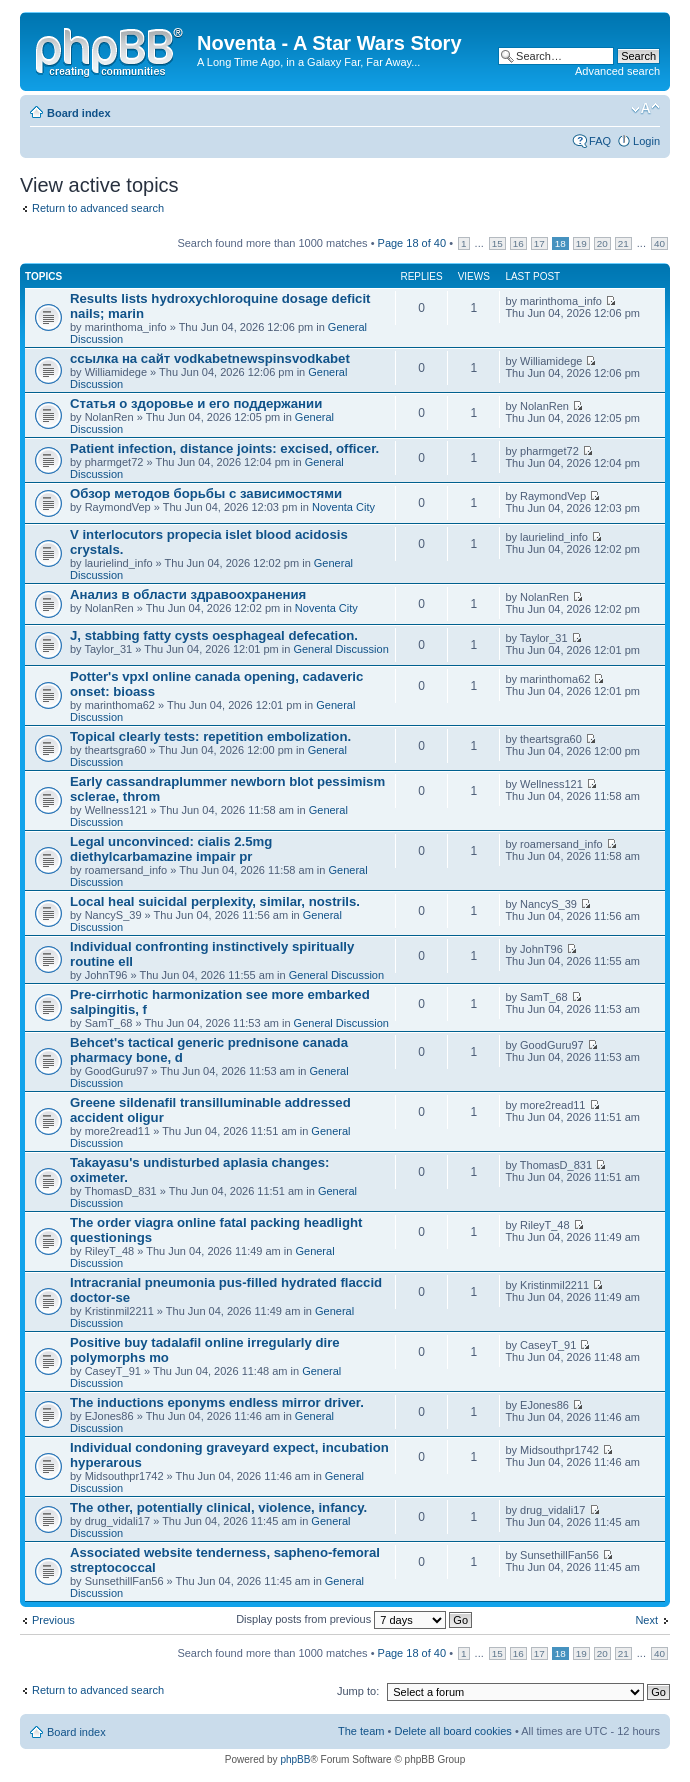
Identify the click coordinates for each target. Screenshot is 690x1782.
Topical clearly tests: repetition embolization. (210, 736)
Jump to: (358, 1691)
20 (602, 243)
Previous (53, 1620)
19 (581, 243)
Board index (79, 113)
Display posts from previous (354, 1619)
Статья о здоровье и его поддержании (196, 403)
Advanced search (617, 71)
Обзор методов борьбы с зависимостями (206, 493)
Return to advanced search (98, 208)
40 (659, 243)
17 (539, 243)
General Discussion (340, 649)
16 (518, 243)
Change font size (645, 109)
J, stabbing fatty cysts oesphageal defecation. (214, 635)
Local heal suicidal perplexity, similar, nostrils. (215, 901)
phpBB (295, 1759)
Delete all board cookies (452, 1731)
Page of (412, 243)
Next (646, 1620)
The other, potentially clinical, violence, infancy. (218, 1507)
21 (623, 243)
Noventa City (343, 507)
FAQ (600, 141)
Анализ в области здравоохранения (188, 594)
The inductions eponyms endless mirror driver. (217, 1402)
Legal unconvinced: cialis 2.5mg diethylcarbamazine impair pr (171, 849)
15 (497, 243)
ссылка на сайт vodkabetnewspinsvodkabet (210, 358)
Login (646, 141)
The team (361, 1731)
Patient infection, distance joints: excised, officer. (224, 448)
